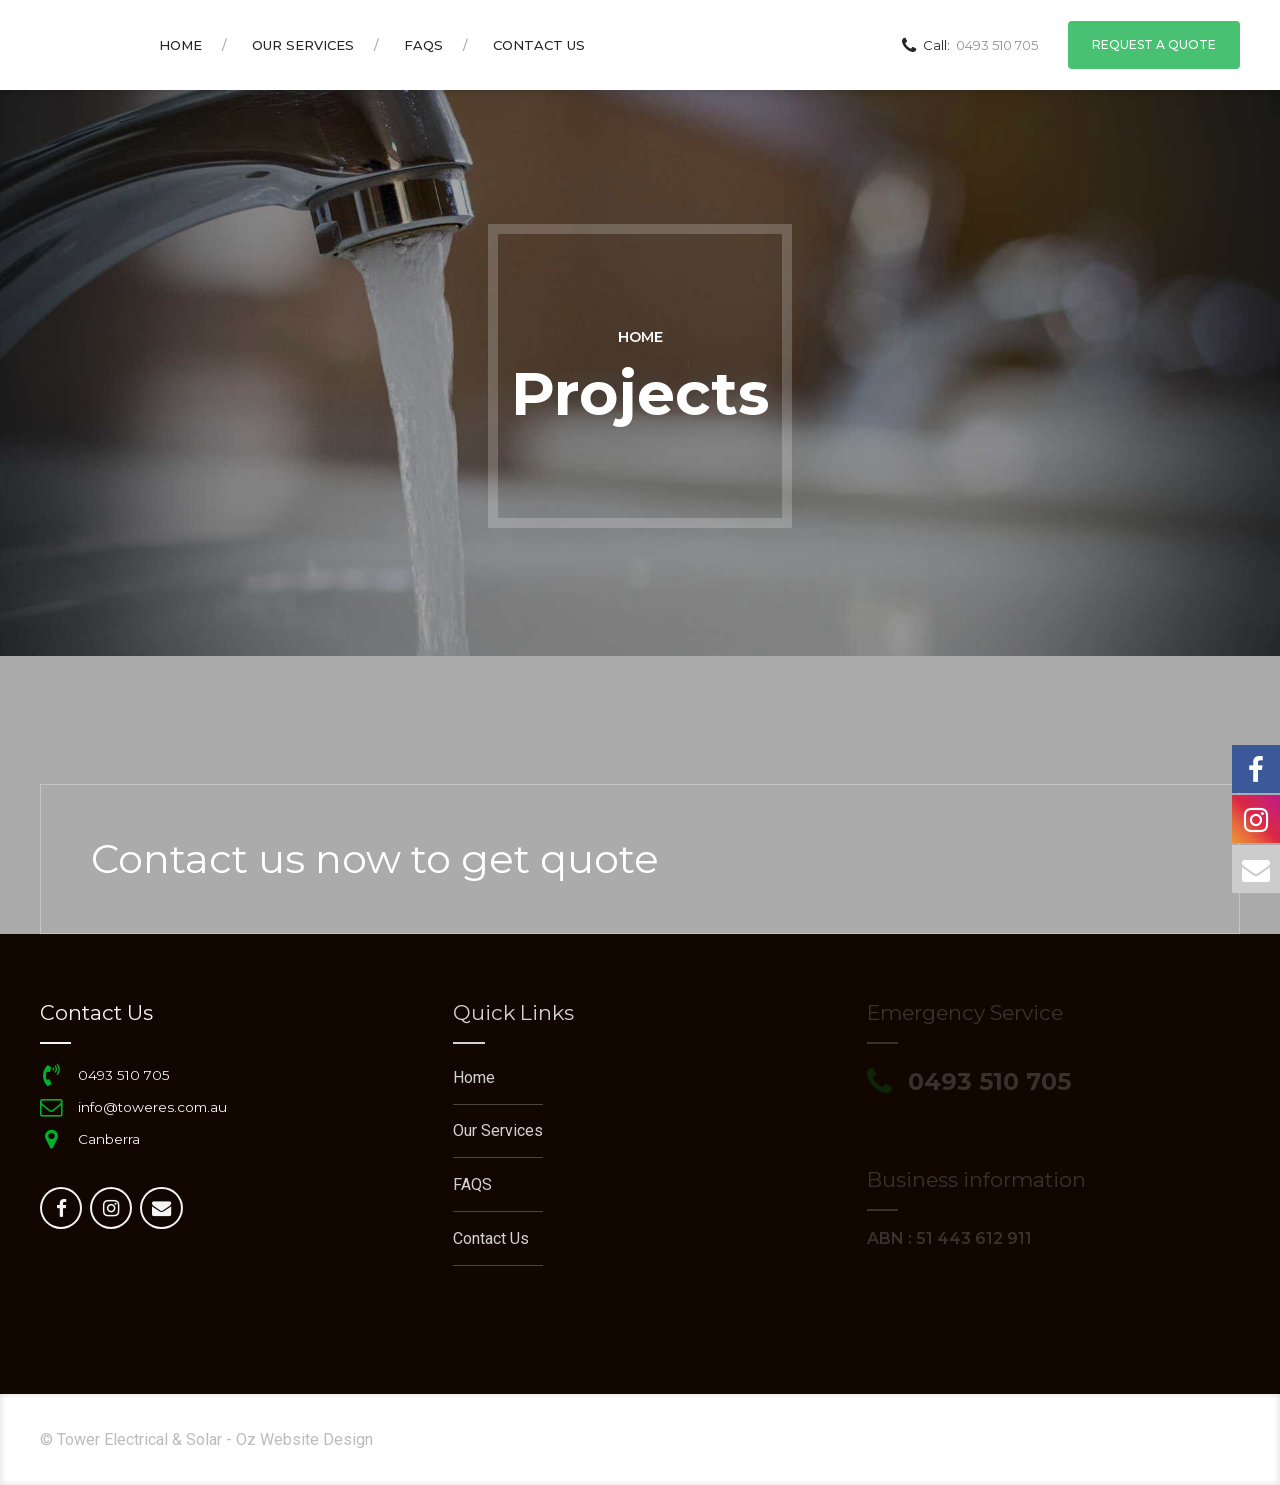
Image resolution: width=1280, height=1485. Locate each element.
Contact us (539, 45)
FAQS (423, 45)
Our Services (303, 45)
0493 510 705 (124, 1075)
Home (180, 45)
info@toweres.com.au (152, 1107)
